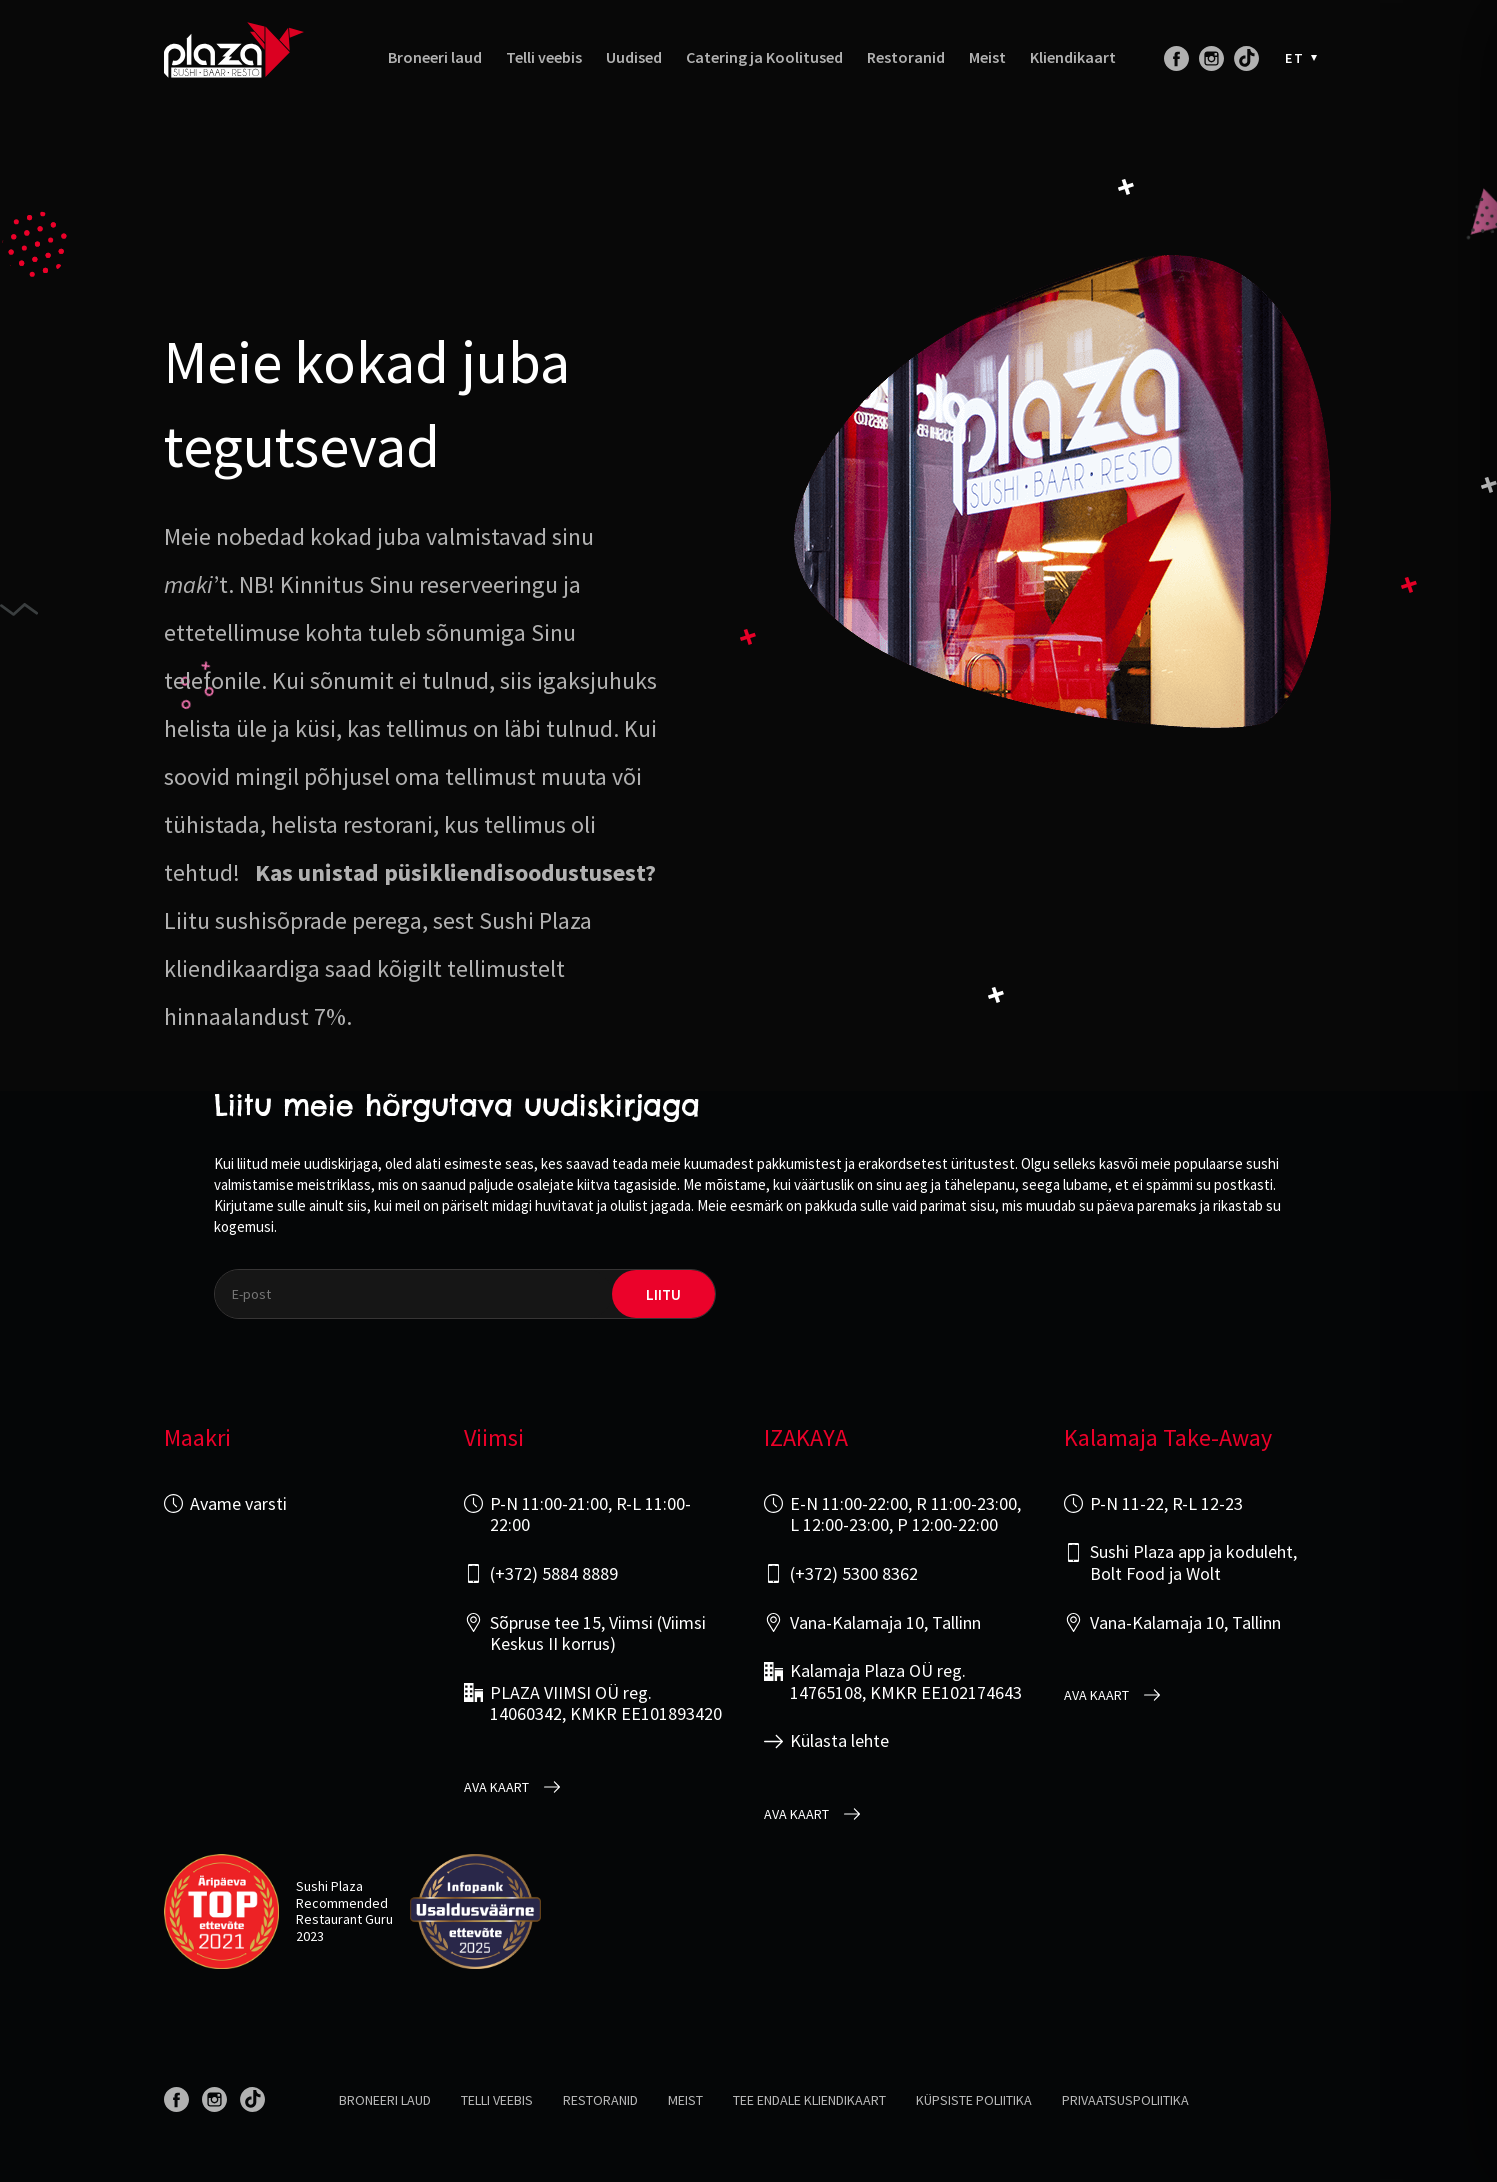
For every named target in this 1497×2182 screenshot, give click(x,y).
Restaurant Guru (344, 1919)
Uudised (634, 57)
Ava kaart (496, 1787)
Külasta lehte (839, 1741)
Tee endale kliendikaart (809, 2100)
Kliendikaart (1073, 57)
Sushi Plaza (329, 1886)
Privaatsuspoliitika (1125, 2100)
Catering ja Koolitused (764, 57)
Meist (987, 57)
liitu (663, 1294)
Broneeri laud (435, 57)
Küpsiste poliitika (974, 2100)
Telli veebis (544, 57)
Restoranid (906, 57)
